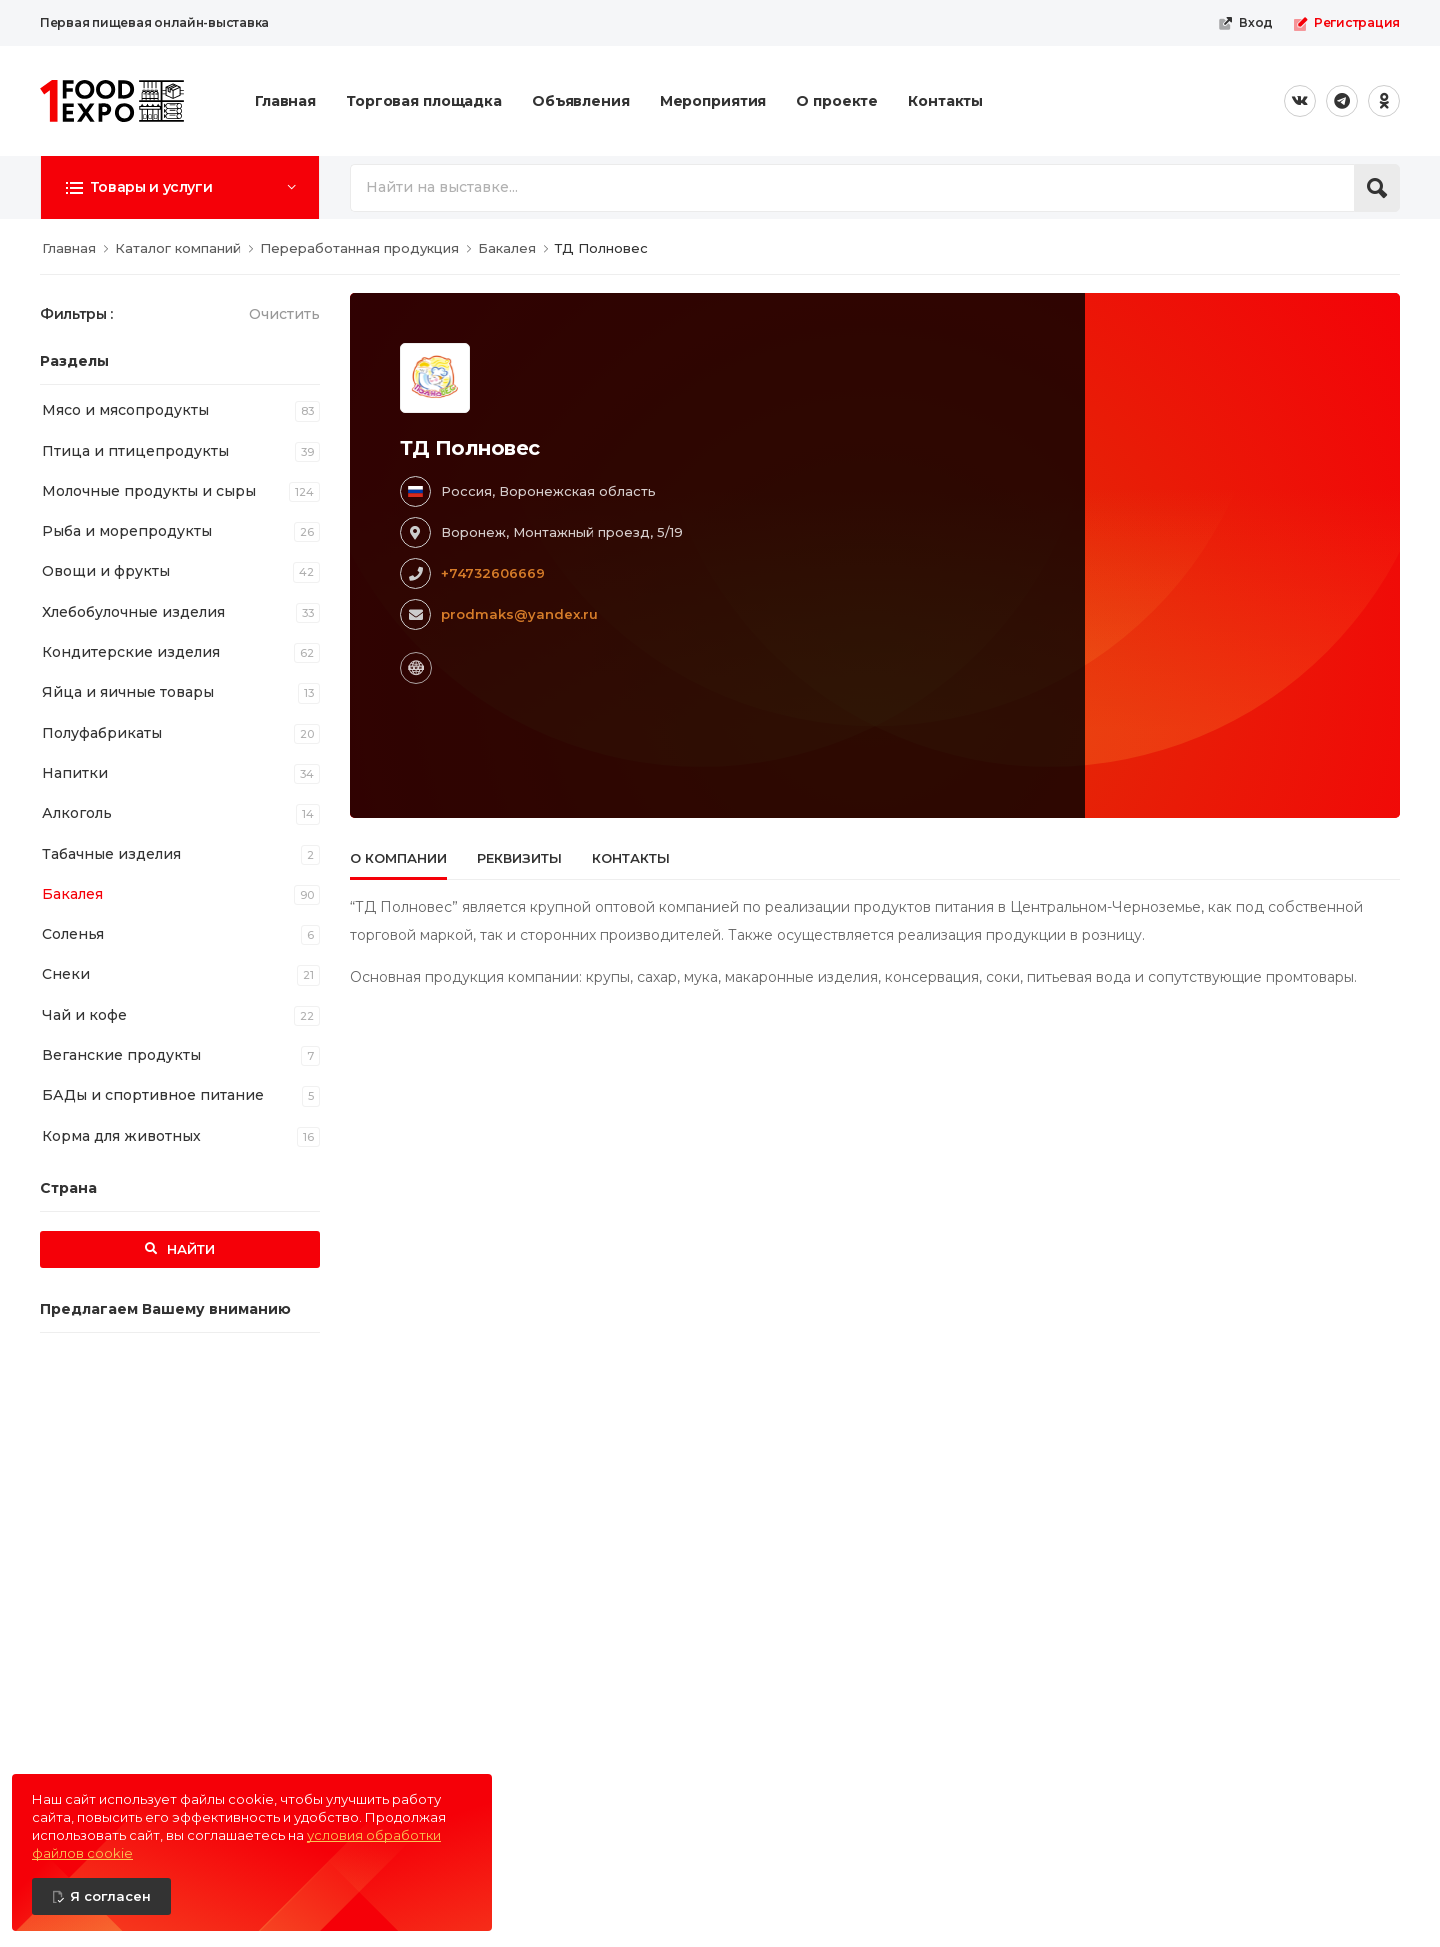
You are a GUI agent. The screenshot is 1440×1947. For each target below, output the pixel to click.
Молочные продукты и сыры (149, 491)
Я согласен (110, 1896)
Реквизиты (519, 858)
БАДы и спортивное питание (153, 1095)
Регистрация (1346, 23)
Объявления (581, 101)
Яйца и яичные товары (128, 692)
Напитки (75, 773)
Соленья (73, 934)
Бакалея (72, 894)
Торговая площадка (424, 101)
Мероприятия (713, 101)
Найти (189, 1249)
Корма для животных (121, 1136)
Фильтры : (76, 314)
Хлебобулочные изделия (133, 612)
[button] (180, 187)
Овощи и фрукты (106, 571)
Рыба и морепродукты (127, 531)
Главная (285, 101)
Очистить (284, 314)
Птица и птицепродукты (135, 451)
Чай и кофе (84, 1015)
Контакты (945, 101)
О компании (398, 858)
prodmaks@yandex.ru (519, 614)
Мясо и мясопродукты (125, 410)
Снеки (66, 974)
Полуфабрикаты (102, 733)
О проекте (837, 101)
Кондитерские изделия (131, 652)
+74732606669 (493, 573)
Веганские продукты (121, 1055)
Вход (1245, 23)
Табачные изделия (111, 854)
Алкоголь (77, 813)
